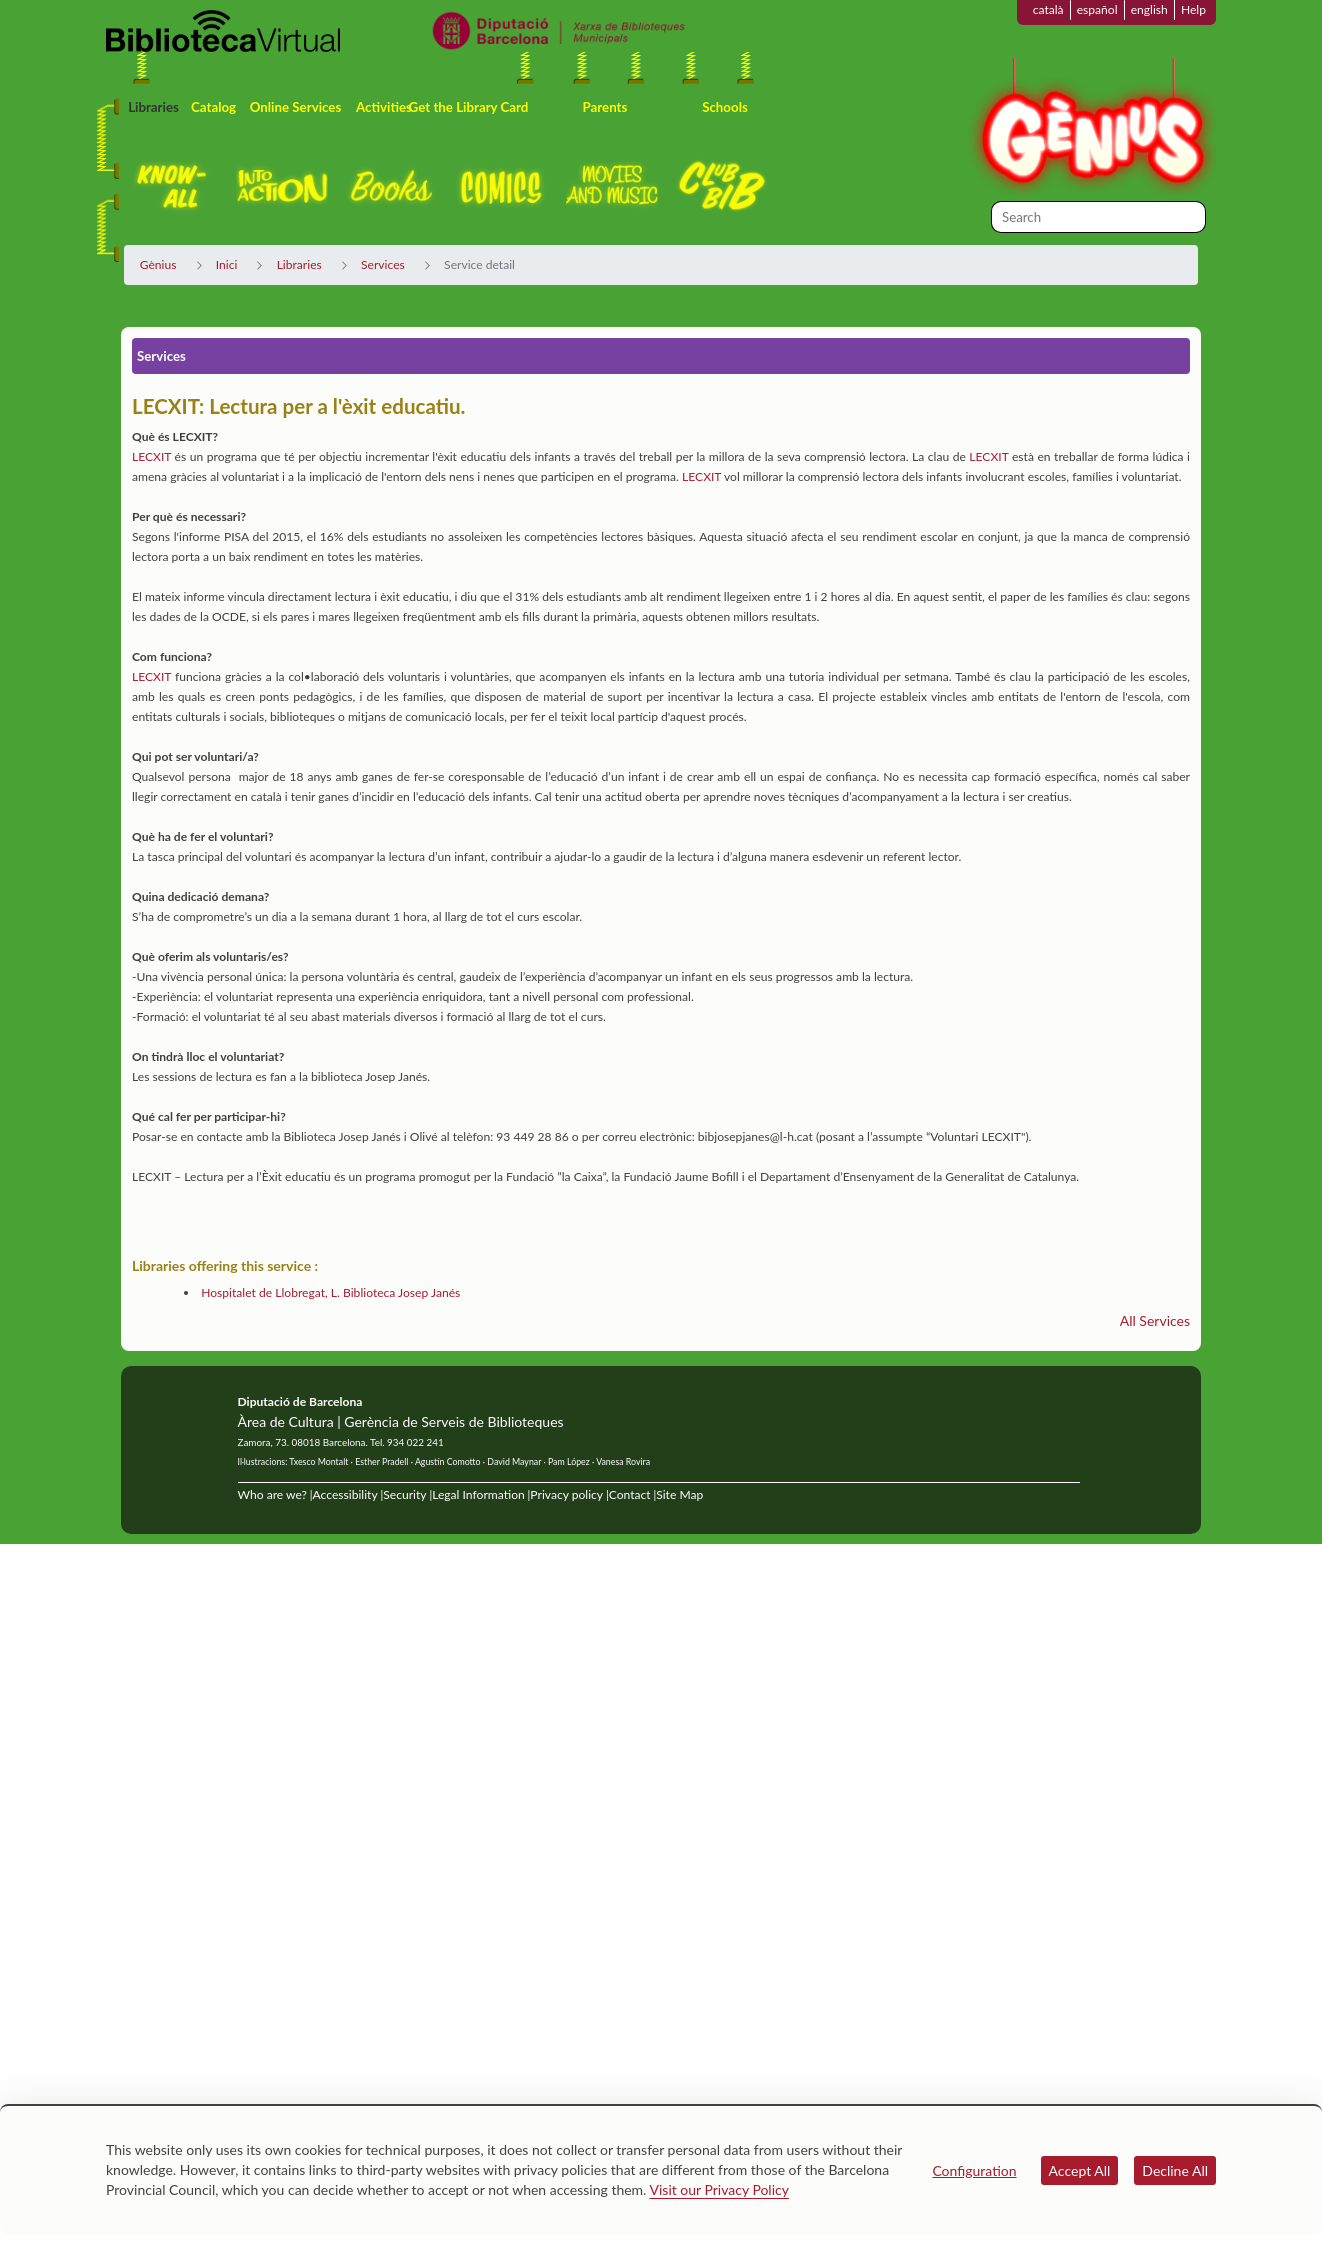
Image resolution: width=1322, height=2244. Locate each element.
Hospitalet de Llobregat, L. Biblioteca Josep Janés (330, 1292)
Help (1193, 9)
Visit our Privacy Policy (719, 2189)
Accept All (1080, 2170)
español (1097, 9)
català (1048, 9)
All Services (1155, 1320)
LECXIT (151, 456)
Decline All (1175, 2170)
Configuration (974, 2170)
